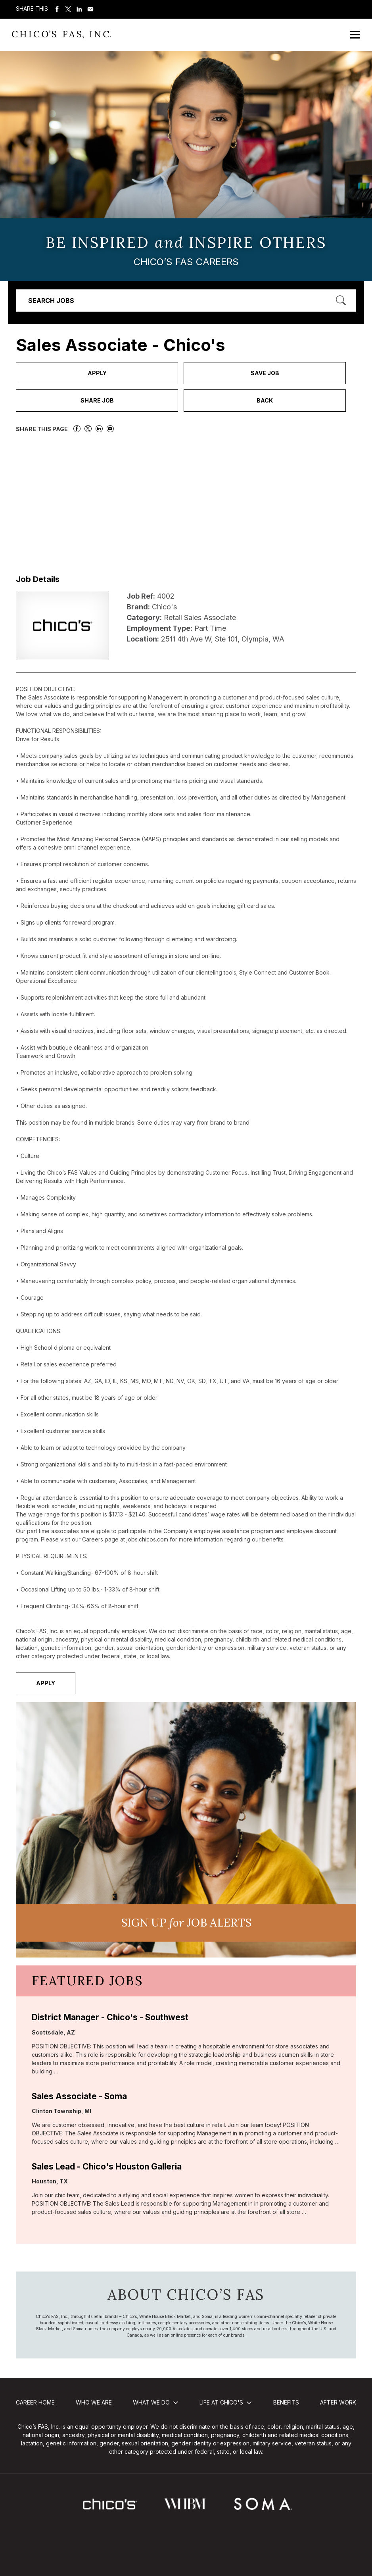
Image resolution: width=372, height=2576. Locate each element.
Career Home (35, 2402)
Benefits (286, 2402)
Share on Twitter (68, 9)
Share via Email (90, 9)
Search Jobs (51, 300)
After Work (338, 2402)
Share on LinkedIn (79, 9)
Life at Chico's (221, 2402)
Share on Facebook (57, 9)
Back (265, 400)
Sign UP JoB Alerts (186, 1922)
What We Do (151, 2402)
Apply (97, 373)
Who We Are (94, 2402)
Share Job (97, 400)
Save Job (265, 373)
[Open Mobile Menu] (355, 35)
